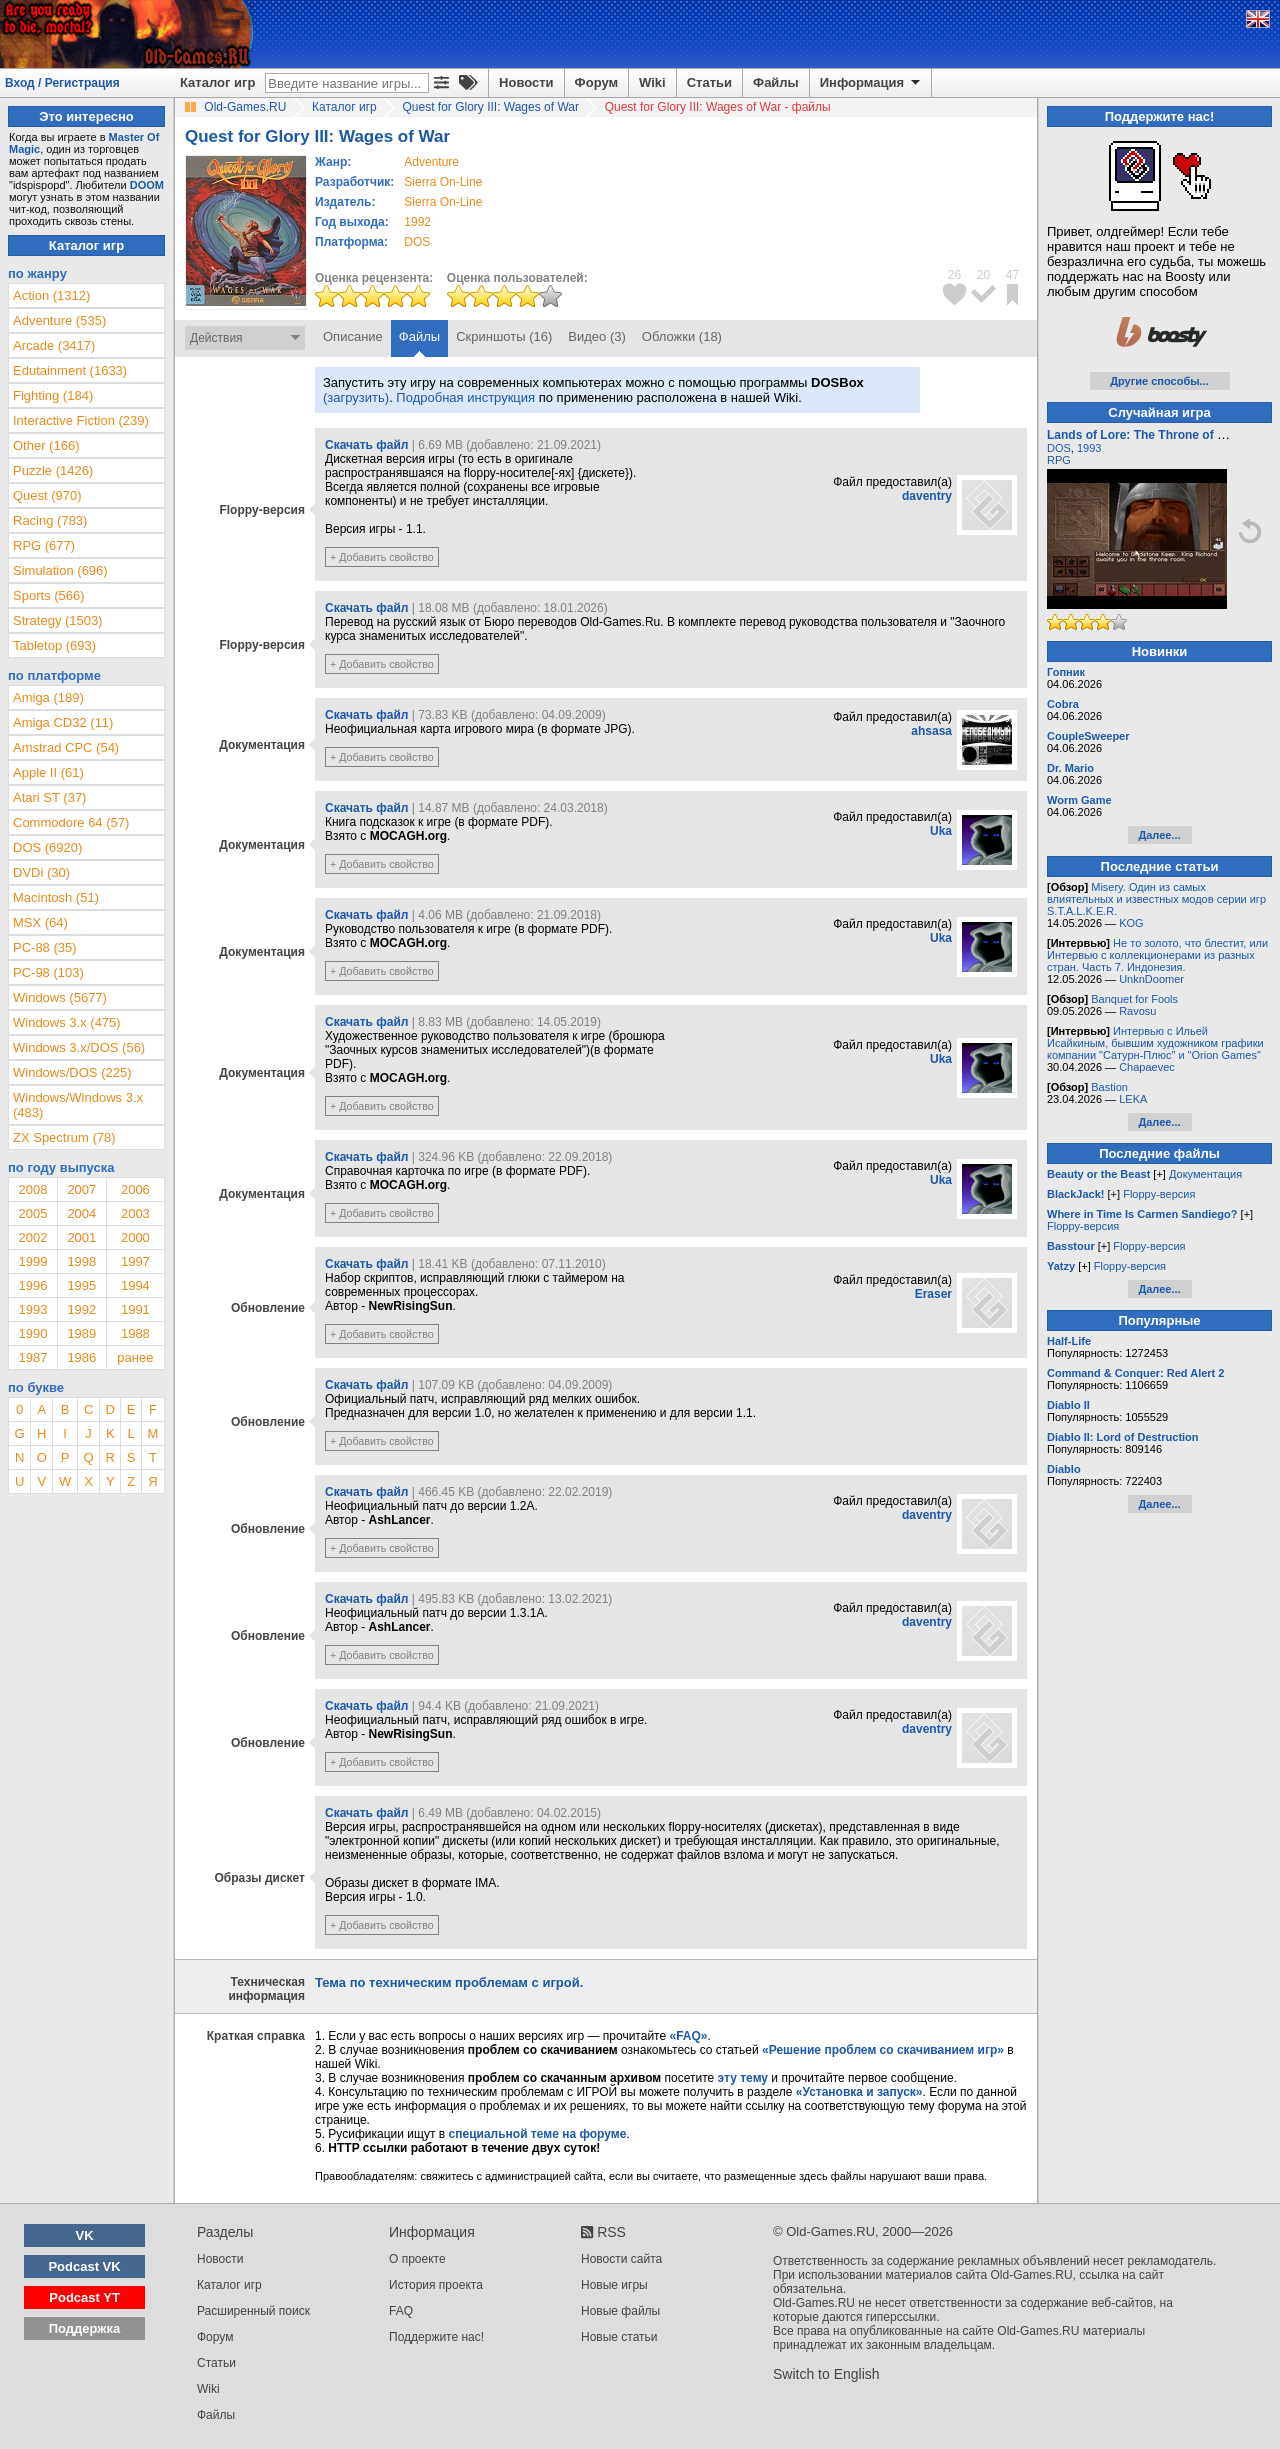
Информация (871, 83)
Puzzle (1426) (53, 470)
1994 (135, 1285)
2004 (81, 1213)
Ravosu (1137, 1011)
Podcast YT (84, 2297)
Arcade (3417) (54, 345)
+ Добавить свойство (382, 557)
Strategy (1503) (58, 620)
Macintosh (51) (56, 897)
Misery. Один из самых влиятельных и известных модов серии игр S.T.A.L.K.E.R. (1156, 899)
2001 (81, 1237)
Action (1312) (51, 295)
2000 (135, 1237)
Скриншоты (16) (504, 336)
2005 (32, 1213)
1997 (135, 1261)
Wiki (652, 82)
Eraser (933, 1294)
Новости (526, 82)
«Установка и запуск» (859, 2092)
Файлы (776, 82)
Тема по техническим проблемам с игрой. (449, 1982)
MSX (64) (40, 922)
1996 (32, 1285)
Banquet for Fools (1134, 999)
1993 (32, 1309)
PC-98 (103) (48, 972)
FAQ (401, 2311)
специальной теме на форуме (538, 2134)
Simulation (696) (60, 570)
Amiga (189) (48, 697)
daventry (927, 496)
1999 (32, 1261)
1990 (32, 1333)
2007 (81, 1189)
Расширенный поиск (253, 2311)
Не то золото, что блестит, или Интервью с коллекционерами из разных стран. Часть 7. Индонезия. (1157, 955)
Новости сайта (621, 2259)
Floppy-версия (1159, 1194)
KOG (1131, 923)
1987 (32, 1357)
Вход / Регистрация (62, 83)
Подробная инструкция (465, 397)
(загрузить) (356, 397)
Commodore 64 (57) (71, 822)
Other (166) (46, 445)
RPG (1059, 460)
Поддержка (85, 2328)
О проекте (417, 2259)
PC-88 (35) (45, 947)
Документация (1205, 1174)
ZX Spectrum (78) (64, 1137)
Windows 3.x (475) (67, 1022)
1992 (417, 222)
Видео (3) (596, 336)
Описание (353, 336)
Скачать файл (366, 445)
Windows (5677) (60, 997)
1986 (81, 1357)
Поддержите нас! (436, 2337)
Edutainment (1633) (70, 370)
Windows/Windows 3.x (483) (78, 1105)
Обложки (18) (682, 336)
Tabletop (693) (54, 645)
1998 (81, 1261)
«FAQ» (688, 2036)
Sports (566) (49, 595)
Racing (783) (50, 520)
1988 (135, 1333)
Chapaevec (1147, 1067)
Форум (596, 82)
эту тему (743, 2078)
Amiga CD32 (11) (63, 722)
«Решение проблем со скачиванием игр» (883, 2050)
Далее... (1159, 835)
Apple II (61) (48, 772)
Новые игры (614, 2285)
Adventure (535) (59, 320)
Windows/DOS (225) (72, 1072)
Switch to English (826, 2374)
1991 (135, 1309)
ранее (135, 1357)
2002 (32, 1237)
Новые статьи (619, 2337)
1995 (81, 1285)
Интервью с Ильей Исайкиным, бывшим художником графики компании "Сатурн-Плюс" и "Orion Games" (1155, 1043)
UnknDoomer (1151, 979)
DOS (1059, 448)
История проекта (436, 2285)
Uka (941, 831)
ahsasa (931, 731)
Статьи (709, 82)
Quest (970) (47, 495)
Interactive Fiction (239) (81, 420)
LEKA (1133, 1099)
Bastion (1109, 1087)
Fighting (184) (53, 395)
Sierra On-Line (443, 182)
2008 (32, 1189)
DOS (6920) (47, 847)
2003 (135, 1213)
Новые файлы (620, 2311)
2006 (135, 1189)
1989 (81, 1333)
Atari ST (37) (49, 797)
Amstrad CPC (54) (66, 747)
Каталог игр (217, 82)
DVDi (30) (41, 872)
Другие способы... (1159, 381)
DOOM (147, 185)
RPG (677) (44, 545)
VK (85, 2235)
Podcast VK (84, 2266)
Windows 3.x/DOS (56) (79, 1047)
